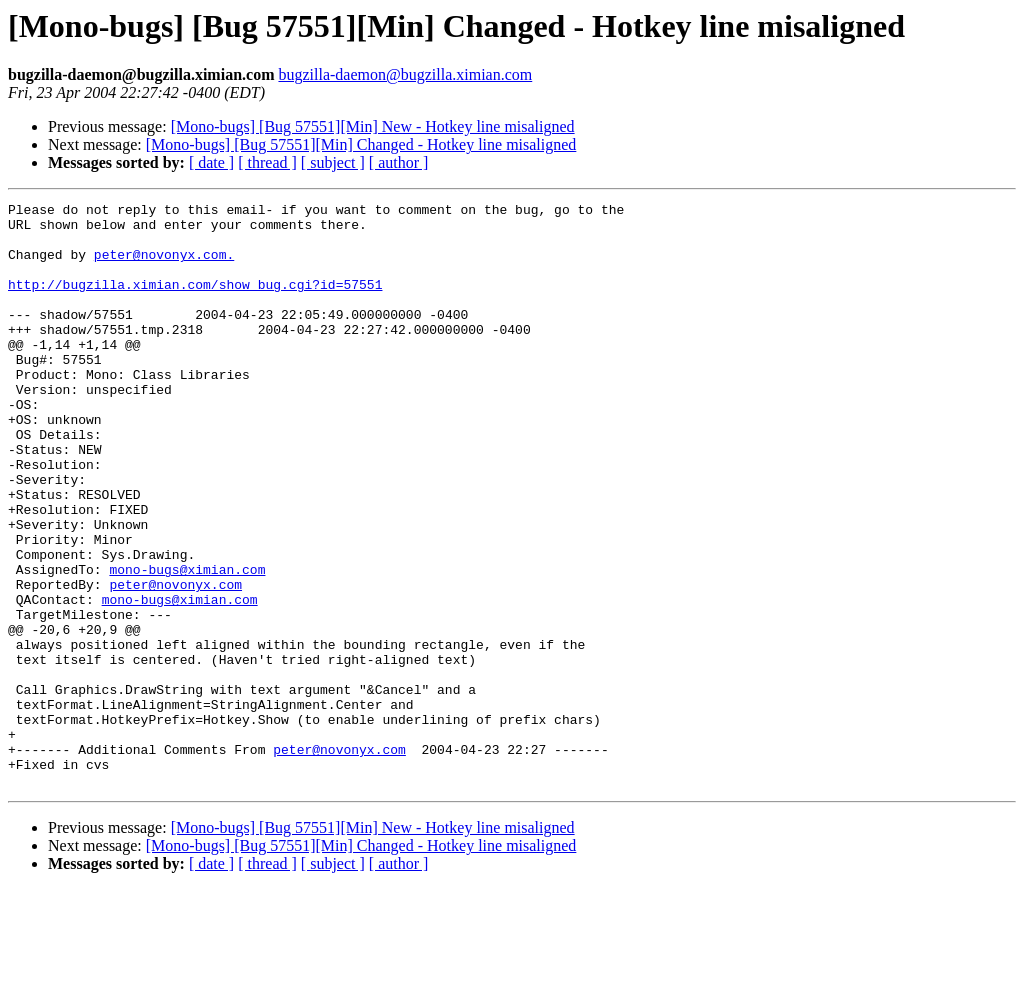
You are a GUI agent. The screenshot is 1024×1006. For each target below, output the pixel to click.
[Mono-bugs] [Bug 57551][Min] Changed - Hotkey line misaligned (361, 144)
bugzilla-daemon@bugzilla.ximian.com (405, 74)
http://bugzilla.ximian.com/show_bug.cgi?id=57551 (195, 302)
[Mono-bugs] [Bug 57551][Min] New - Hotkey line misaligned (373, 126)
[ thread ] (267, 162)
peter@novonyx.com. (164, 266)
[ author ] (399, 162)
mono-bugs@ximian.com (187, 644)
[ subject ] (333, 162)
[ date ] (211, 162)
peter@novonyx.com (175, 662)
